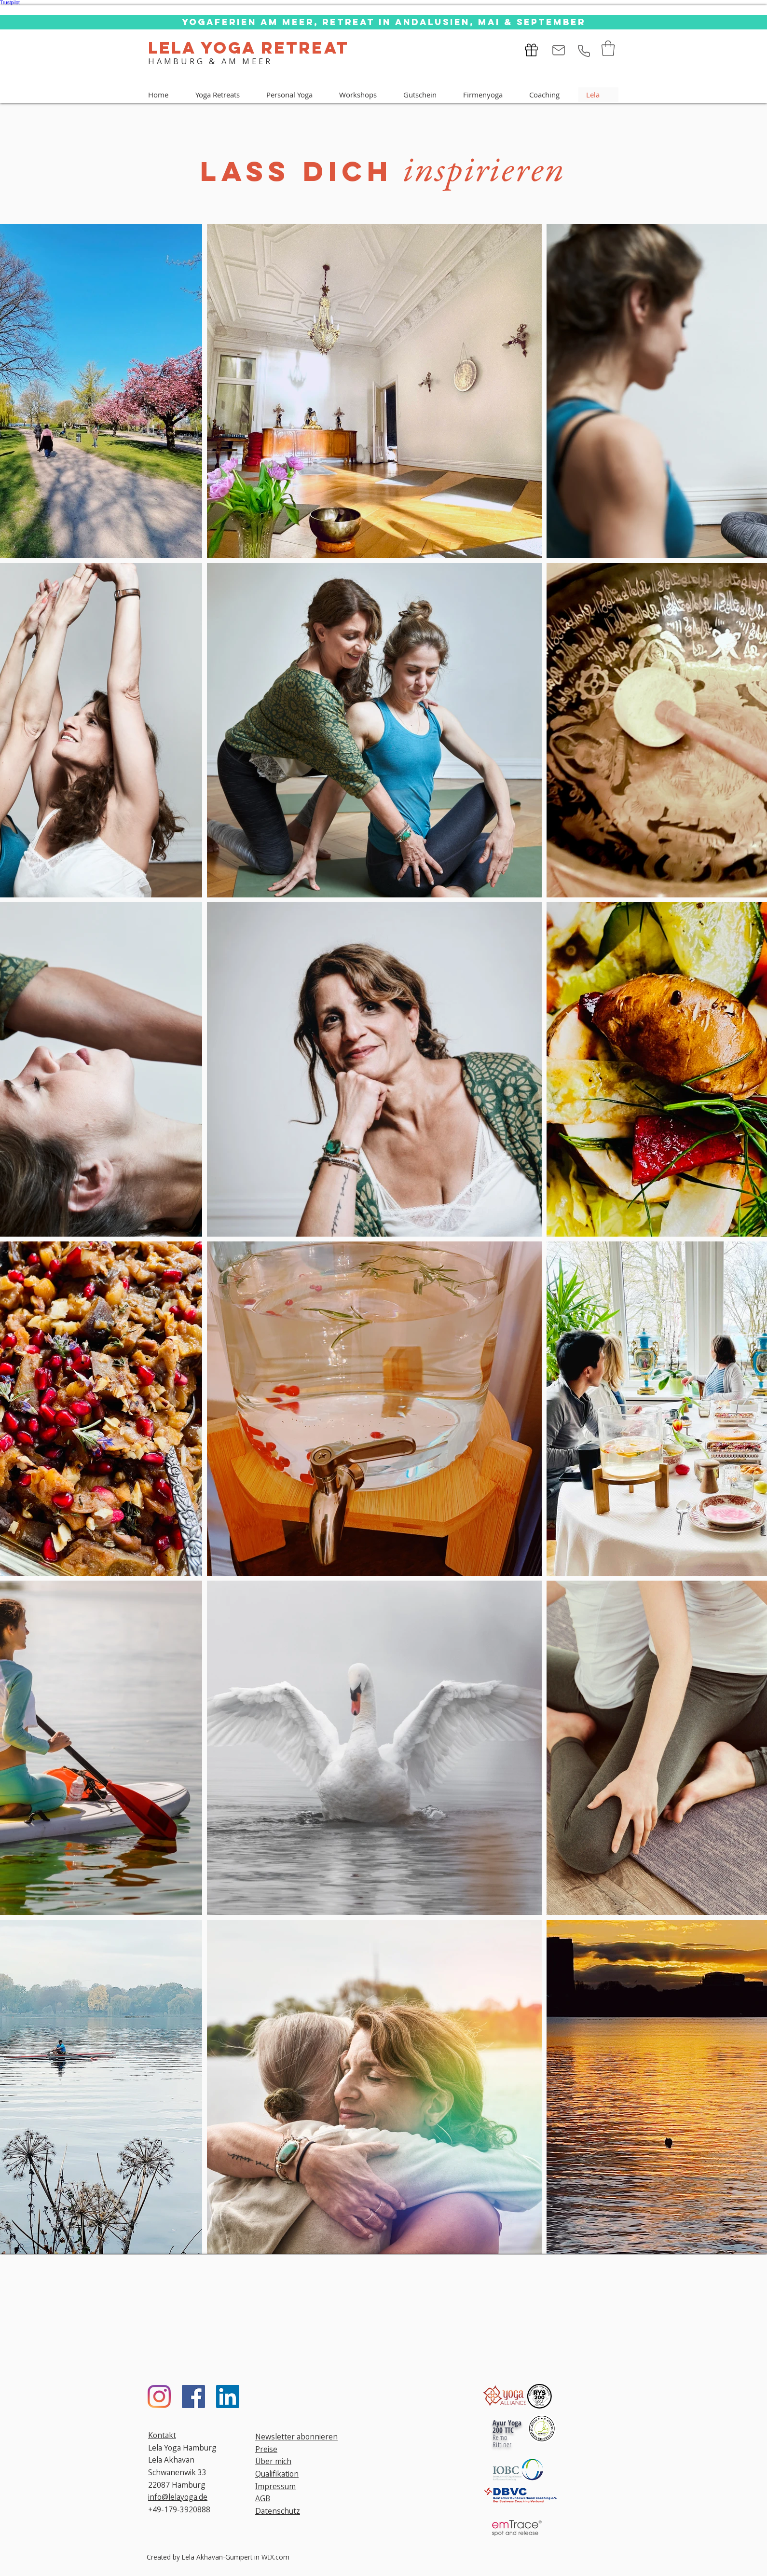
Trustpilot (10, 2)
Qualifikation (277, 2473)
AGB (262, 2498)
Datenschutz (277, 2511)
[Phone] (583, 50)
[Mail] (558, 50)
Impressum (275, 2486)
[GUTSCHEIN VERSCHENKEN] (530, 49)
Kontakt (162, 2435)
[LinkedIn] (227, 2396)
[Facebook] (193, 2396)
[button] (608, 48)
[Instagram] (159, 2396)
